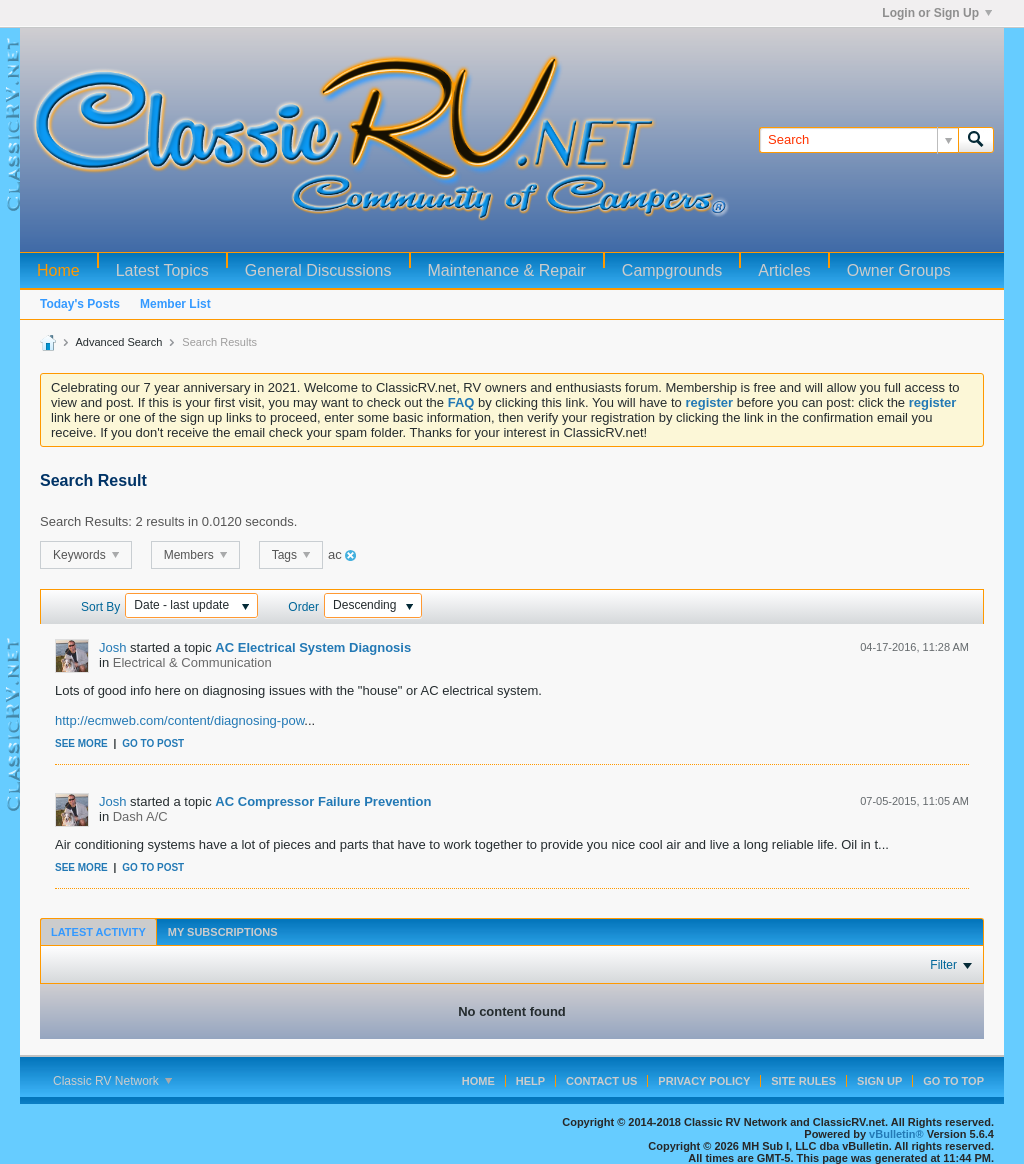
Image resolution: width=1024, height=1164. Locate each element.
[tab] (98, 931)
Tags (291, 555)
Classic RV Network (112, 1081)
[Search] (858, 140)
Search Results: (86, 521)
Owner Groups (899, 270)
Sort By (100, 607)
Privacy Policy (704, 1081)
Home (58, 270)
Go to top (953, 1081)
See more (81, 743)
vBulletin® (896, 1134)
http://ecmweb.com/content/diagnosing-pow (179, 720)
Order (303, 607)
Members (195, 555)
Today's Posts (80, 304)
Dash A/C (140, 816)
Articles (784, 270)
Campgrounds (672, 270)
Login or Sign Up (937, 13)
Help (530, 1081)
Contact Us (601, 1081)
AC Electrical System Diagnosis (313, 647)
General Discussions (318, 270)
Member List (175, 304)
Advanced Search (118, 342)
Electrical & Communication (192, 662)
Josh (112, 647)
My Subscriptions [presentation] (223, 932)
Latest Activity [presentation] (98, 932)
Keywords (86, 555)
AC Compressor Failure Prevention (323, 801)
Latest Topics (162, 270)
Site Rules (803, 1081)
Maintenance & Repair (507, 270)
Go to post (153, 743)
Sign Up (879, 1081)
